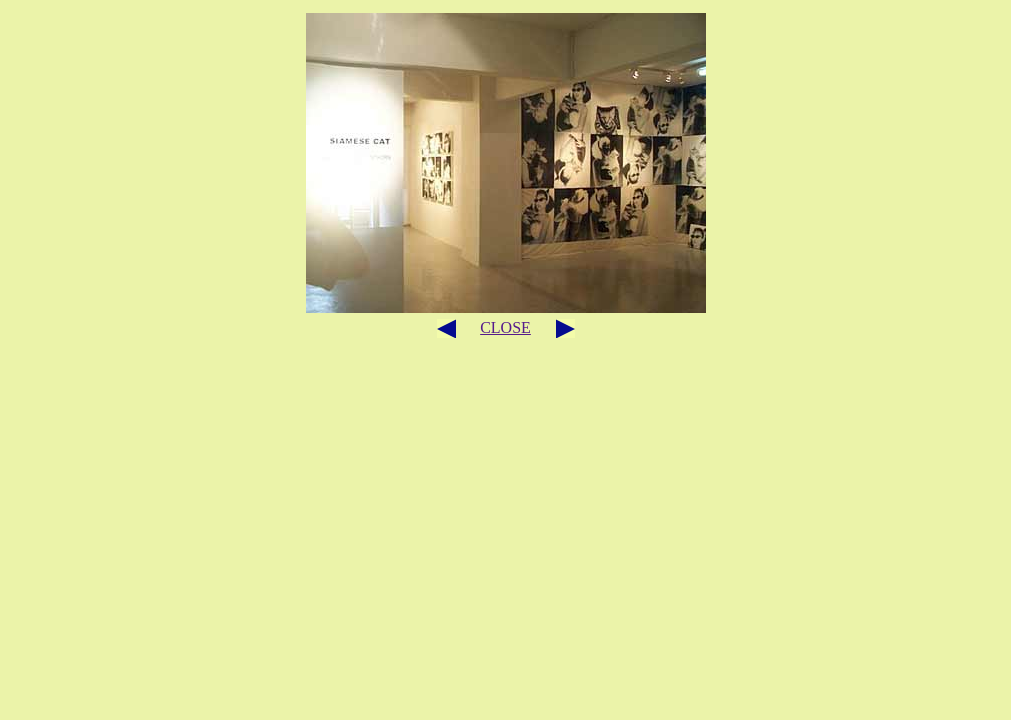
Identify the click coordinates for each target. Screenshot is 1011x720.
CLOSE (505, 327)
